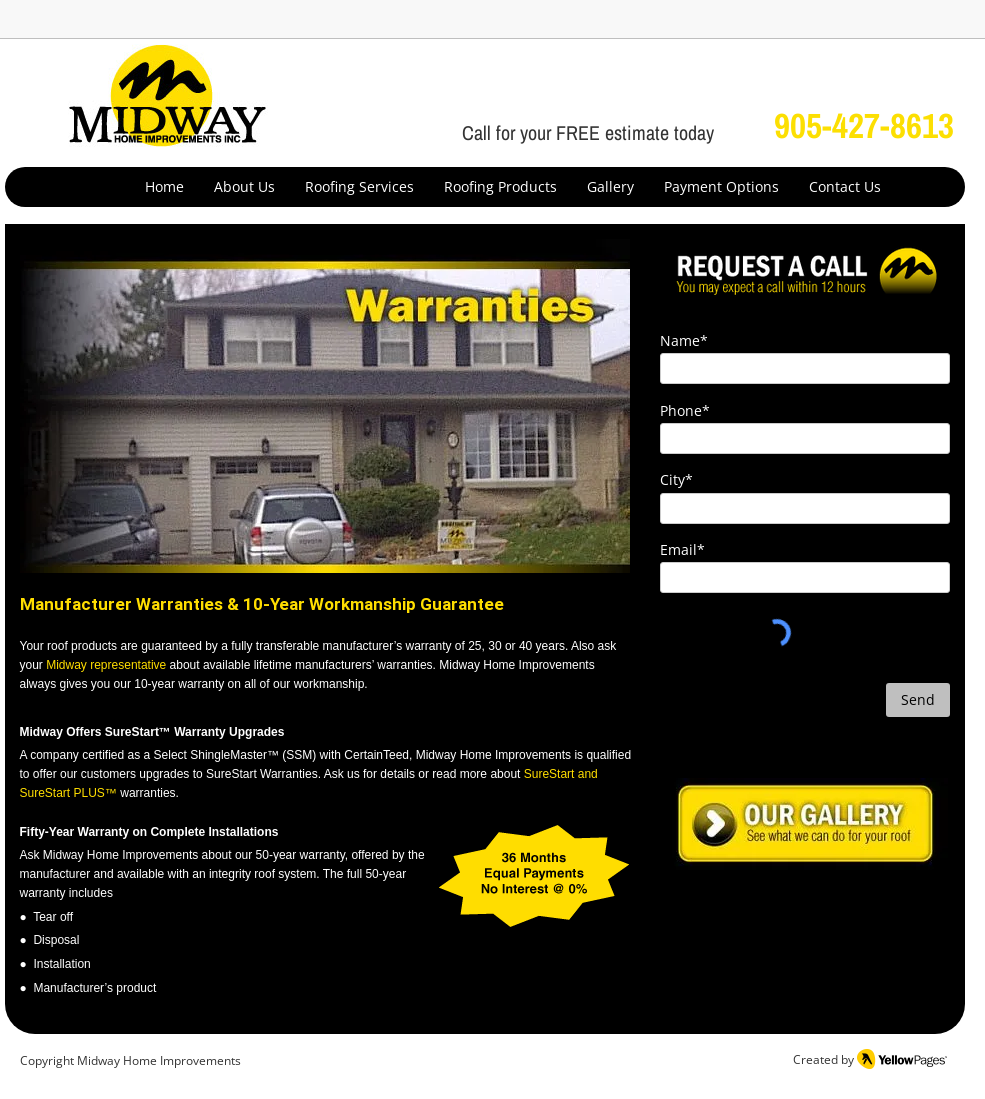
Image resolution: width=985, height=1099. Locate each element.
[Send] (918, 700)
